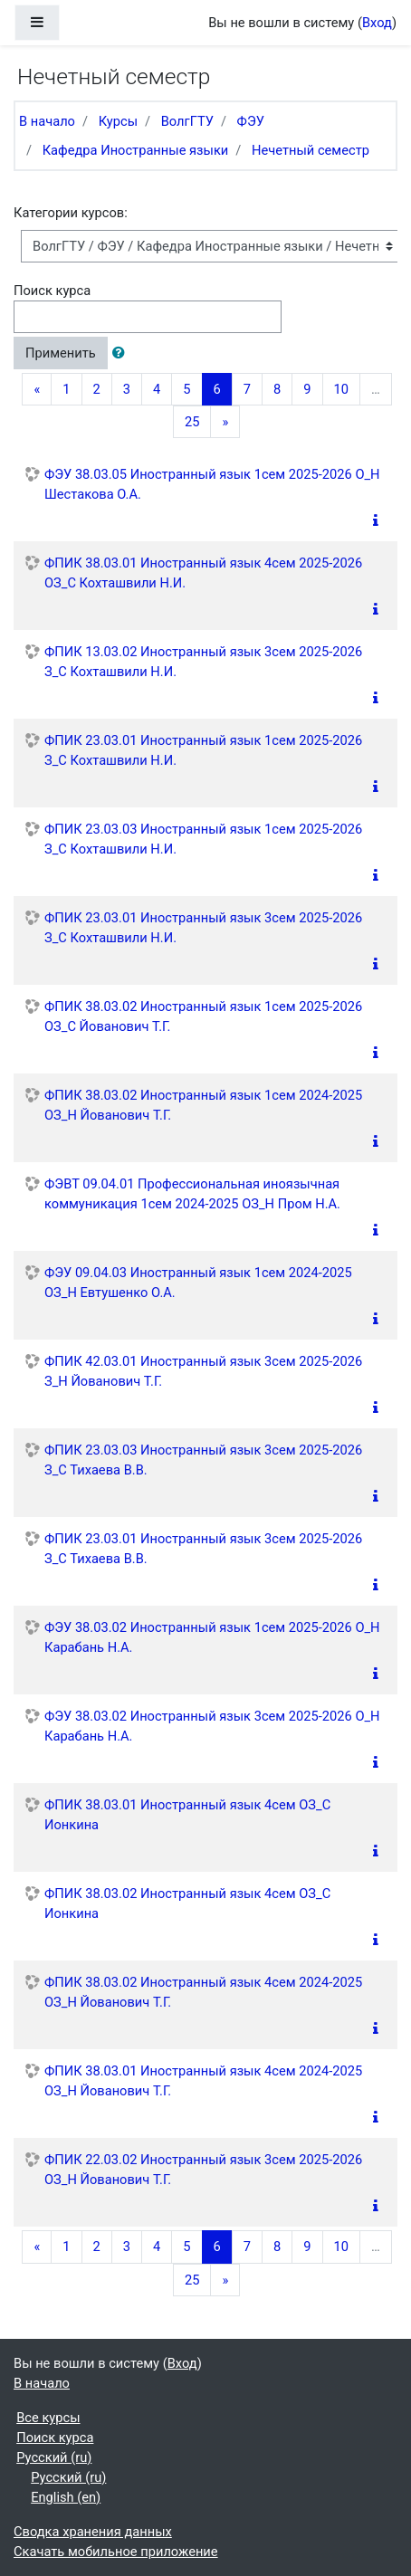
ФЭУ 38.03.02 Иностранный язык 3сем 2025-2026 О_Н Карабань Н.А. (212, 1726)
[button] (122, 353)
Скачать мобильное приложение (116, 2551)
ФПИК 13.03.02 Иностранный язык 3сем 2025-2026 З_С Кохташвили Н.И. (203, 662)
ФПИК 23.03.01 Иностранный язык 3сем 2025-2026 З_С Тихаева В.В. (203, 1549)
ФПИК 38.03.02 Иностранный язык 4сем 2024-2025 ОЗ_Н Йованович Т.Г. (203, 1992)
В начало (47, 121)
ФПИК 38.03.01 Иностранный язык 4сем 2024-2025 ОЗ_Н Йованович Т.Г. (203, 2081)
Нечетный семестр (310, 150)
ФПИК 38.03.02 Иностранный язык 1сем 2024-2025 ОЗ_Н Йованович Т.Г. (203, 1105)
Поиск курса (52, 290)
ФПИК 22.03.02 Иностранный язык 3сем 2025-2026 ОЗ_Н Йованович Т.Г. (203, 2169)
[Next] (225, 421)
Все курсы (48, 2417)
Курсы (118, 121)
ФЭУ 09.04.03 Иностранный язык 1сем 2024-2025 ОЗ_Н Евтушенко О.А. (198, 1282)
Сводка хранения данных (93, 2532)
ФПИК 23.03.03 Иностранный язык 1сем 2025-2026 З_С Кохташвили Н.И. (203, 839)
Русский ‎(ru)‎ (53, 2457)
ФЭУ (250, 121)
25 (192, 422)
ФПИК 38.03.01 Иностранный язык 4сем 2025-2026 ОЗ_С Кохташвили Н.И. (203, 573)
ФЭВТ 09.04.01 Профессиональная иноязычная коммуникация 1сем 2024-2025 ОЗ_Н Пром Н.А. (192, 1194)
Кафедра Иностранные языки (136, 150)
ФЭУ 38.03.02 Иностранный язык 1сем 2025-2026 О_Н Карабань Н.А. (212, 1637)
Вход (377, 22)
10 (341, 389)
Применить (60, 353)
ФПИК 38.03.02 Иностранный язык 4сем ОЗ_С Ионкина (187, 1903)
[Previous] (37, 389)
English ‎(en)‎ (65, 2497)
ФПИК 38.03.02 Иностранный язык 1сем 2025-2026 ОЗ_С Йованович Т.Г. (203, 1016)
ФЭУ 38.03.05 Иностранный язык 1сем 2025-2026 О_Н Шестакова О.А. (212, 484)
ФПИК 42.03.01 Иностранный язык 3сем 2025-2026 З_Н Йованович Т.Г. (203, 1371)
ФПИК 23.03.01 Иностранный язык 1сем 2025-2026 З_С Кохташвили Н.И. (203, 750)
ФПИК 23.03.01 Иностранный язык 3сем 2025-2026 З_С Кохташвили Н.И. (203, 928)
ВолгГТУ (187, 121)
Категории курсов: (71, 213)
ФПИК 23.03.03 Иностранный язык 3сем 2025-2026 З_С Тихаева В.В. (203, 1460)
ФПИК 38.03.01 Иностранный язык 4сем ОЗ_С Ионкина (187, 1815)
